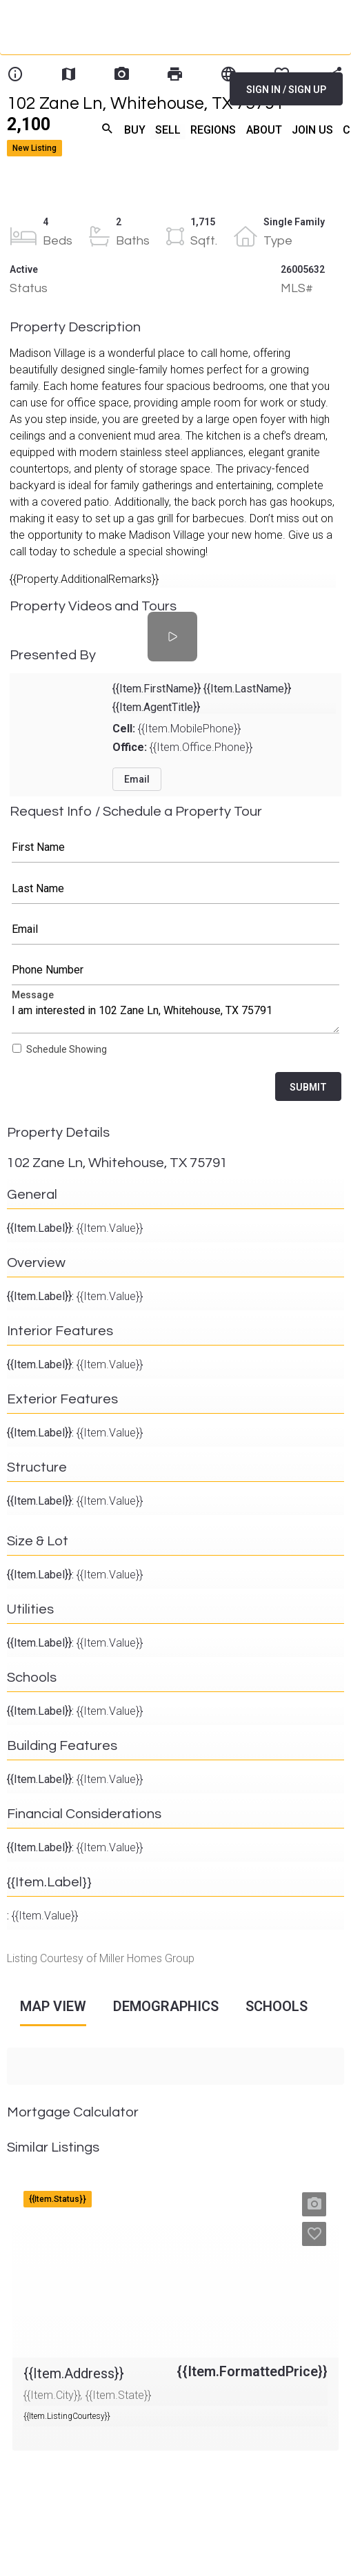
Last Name (175, 889)
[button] (314, 2204)
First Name (175, 847)
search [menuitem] (107, 128)
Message (175, 1014)
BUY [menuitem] (135, 129)
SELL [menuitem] (168, 129)
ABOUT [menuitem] (264, 129)
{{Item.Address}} (52, 2186)
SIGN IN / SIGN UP (286, 89)
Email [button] (137, 779)
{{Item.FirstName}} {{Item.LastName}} (201, 688)
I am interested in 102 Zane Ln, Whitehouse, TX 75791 (175, 1014)
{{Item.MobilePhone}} (176, 728)
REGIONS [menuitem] (213, 129)
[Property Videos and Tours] (173, 636)
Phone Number (175, 970)
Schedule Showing (66, 1049)
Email (175, 929)
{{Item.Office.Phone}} (182, 747)
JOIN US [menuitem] (312, 129)
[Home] (119, 76)
